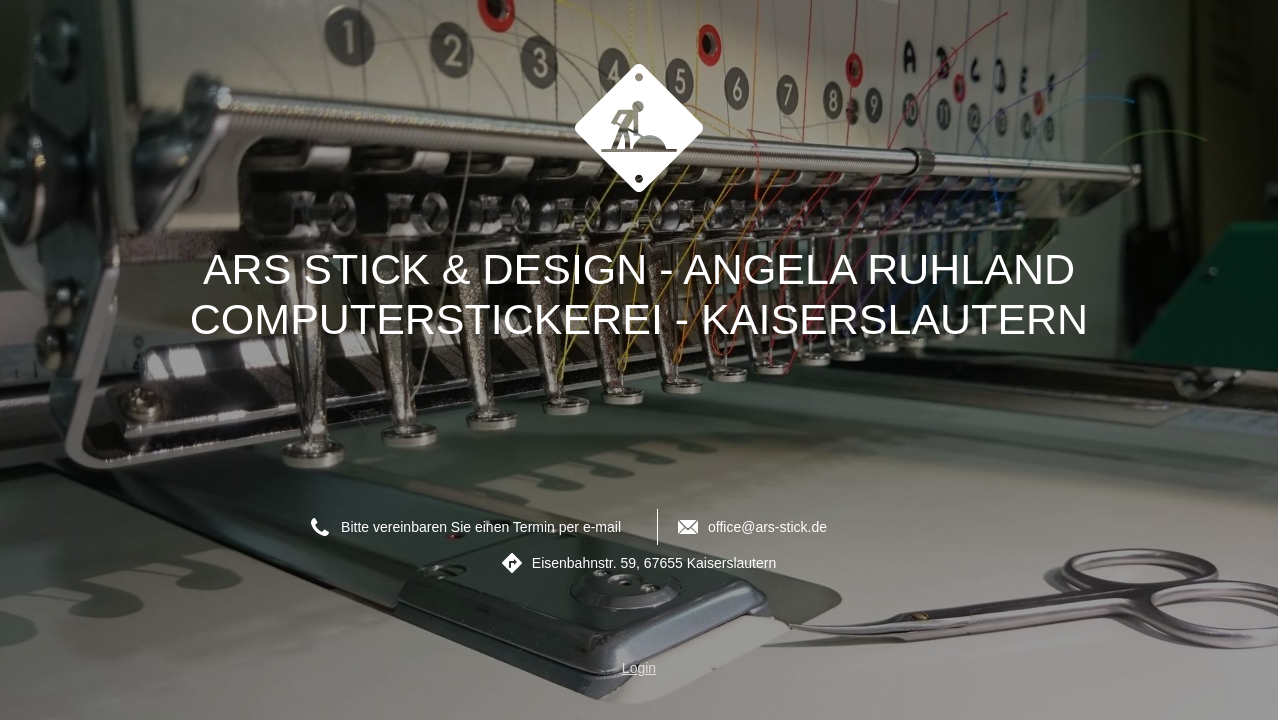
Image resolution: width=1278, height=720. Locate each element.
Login (639, 668)
